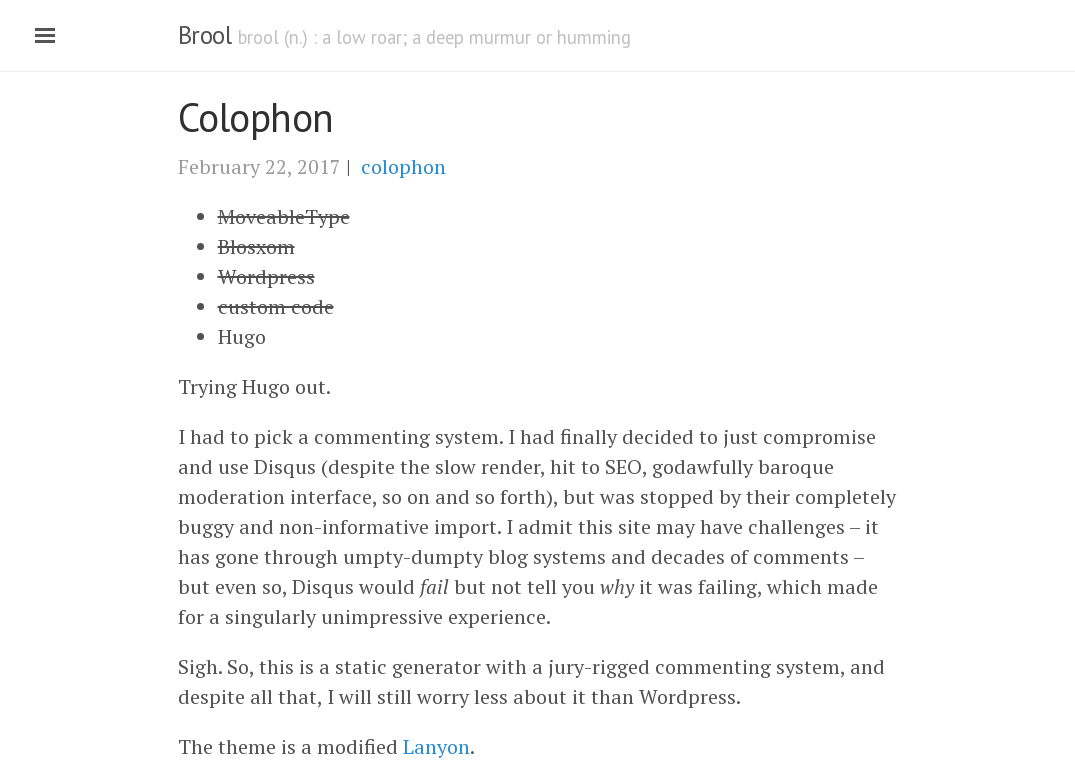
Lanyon (436, 746)
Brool (205, 35)
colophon (403, 166)
